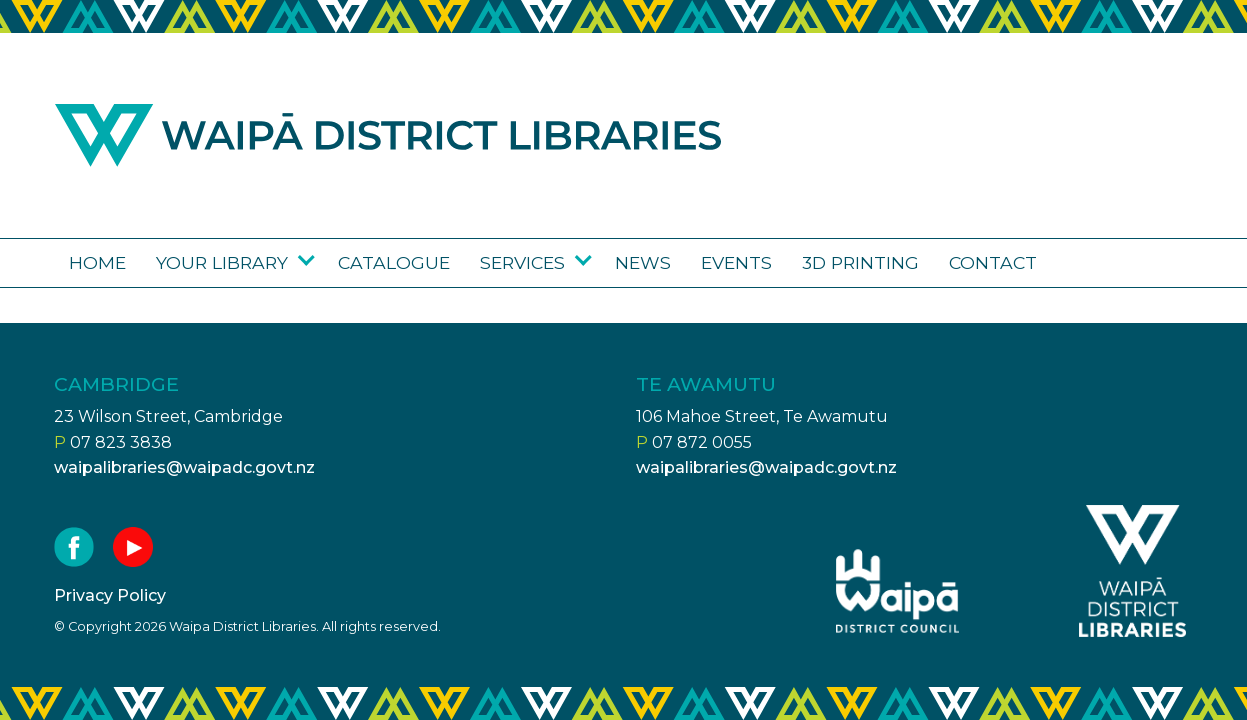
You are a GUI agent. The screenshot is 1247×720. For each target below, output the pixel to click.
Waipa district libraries (388, 135)
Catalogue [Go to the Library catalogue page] (394, 262)
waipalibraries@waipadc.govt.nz (184, 467)
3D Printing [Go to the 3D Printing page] (860, 262)
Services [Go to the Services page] (522, 262)
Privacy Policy (110, 595)
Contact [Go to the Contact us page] (993, 262)
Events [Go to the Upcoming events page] (736, 262)
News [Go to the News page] (643, 262)
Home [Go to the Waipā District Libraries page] (97, 262)
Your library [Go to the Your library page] (222, 262)
